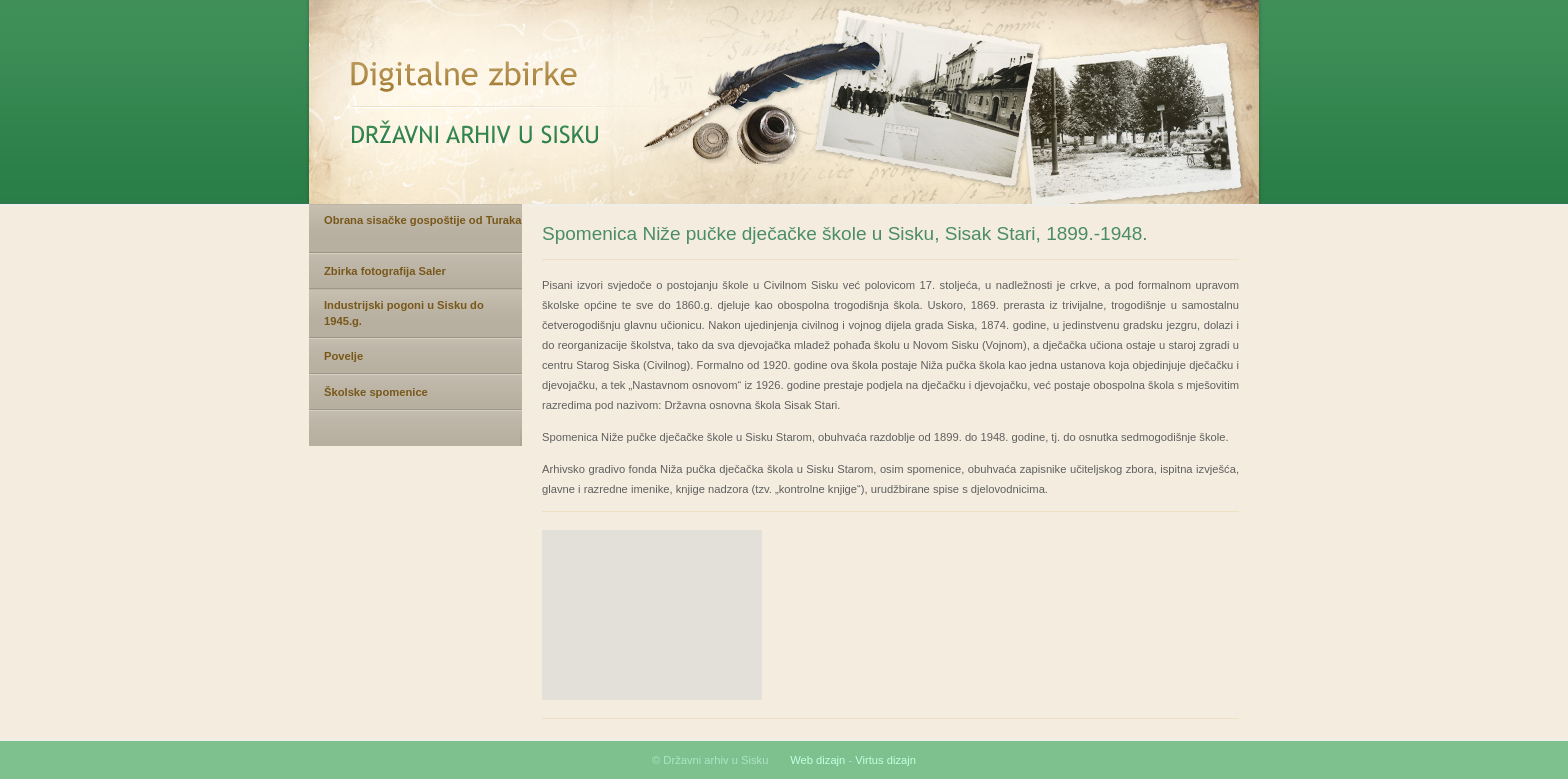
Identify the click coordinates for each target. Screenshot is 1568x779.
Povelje (343, 356)
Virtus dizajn (885, 760)
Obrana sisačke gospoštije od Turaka (423, 220)
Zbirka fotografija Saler (385, 271)
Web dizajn (817, 760)
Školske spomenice (376, 392)
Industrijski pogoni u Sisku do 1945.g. (404, 313)
